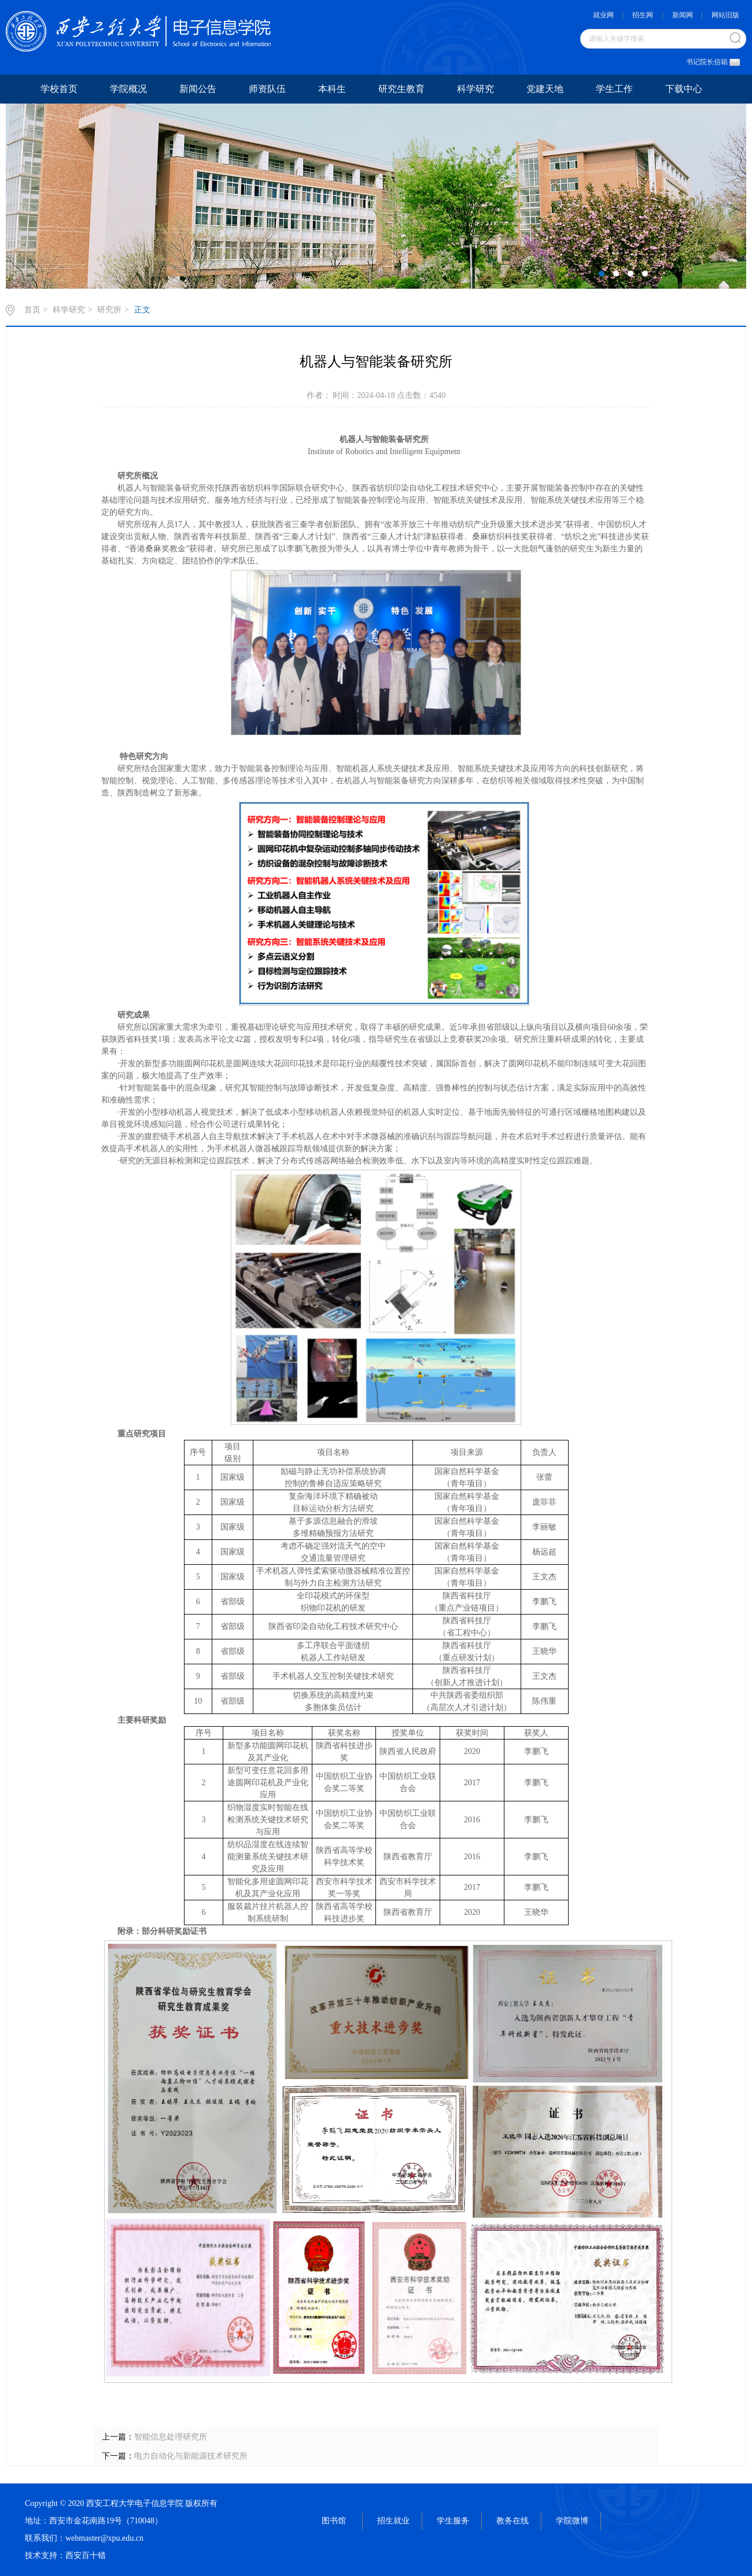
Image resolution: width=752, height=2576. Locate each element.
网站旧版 (725, 15)
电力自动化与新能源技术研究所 (191, 2456)
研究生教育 (401, 89)
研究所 (109, 309)
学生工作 (614, 89)
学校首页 (59, 89)
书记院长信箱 (710, 62)
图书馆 (334, 2520)
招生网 (642, 15)
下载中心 (683, 89)
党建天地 (544, 89)
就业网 (603, 15)
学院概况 (128, 89)
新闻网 (682, 15)
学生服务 (453, 2520)
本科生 (332, 89)
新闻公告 (197, 89)
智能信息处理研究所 (170, 2437)
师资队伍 (267, 89)
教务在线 (512, 2520)
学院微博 (572, 2520)
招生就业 (393, 2520)
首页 (32, 309)
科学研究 (475, 89)
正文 (142, 309)
